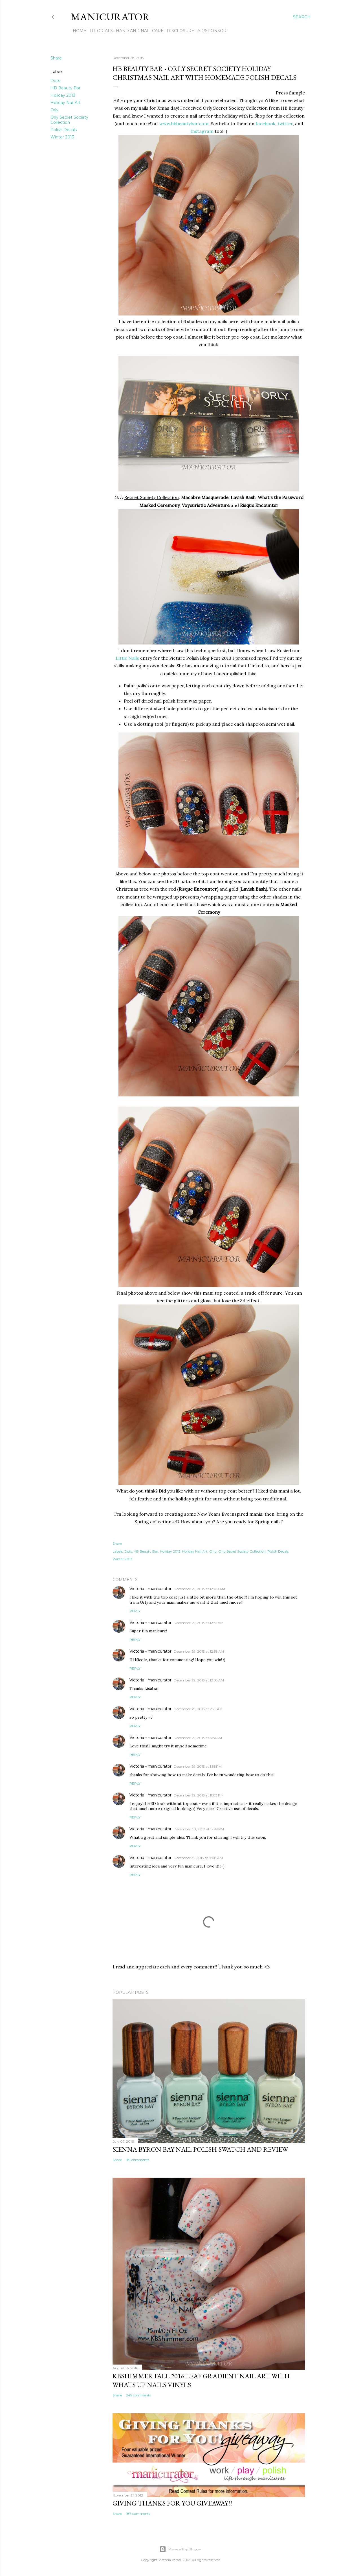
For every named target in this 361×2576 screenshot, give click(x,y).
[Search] (302, 17)
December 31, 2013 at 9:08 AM (198, 1858)
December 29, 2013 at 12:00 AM (199, 1589)
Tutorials (99, 30)
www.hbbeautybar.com (183, 123)
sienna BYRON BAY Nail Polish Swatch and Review (200, 2149)
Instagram (201, 131)
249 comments (138, 2395)
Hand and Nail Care (138, 30)
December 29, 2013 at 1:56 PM (198, 1766)
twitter (285, 123)
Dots (55, 80)
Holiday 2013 (62, 95)
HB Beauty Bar (65, 87)
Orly (54, 109)
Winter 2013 (62, 137)
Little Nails (127, 658)
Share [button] (56, 58)
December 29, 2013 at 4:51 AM (198, 1738)
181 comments (137, 2160)
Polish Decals (63, 129)
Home (77, 30)
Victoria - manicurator (150, 1588)
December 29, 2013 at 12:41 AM (198, 1623)
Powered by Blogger (180, 2549)
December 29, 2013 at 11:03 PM (199, 1795)
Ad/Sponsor (209, 30)
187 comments (138, 2513)
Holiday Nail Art (65, 102)
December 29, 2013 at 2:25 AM (198, 1709)
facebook (265, 123)
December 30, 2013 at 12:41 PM (199, 1829)
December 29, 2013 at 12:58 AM (199, 1651)
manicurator (110, 16)
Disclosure (178, 30)
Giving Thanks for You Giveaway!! (172, 2503)
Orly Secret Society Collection (69, 120)
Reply (134, 1611)
